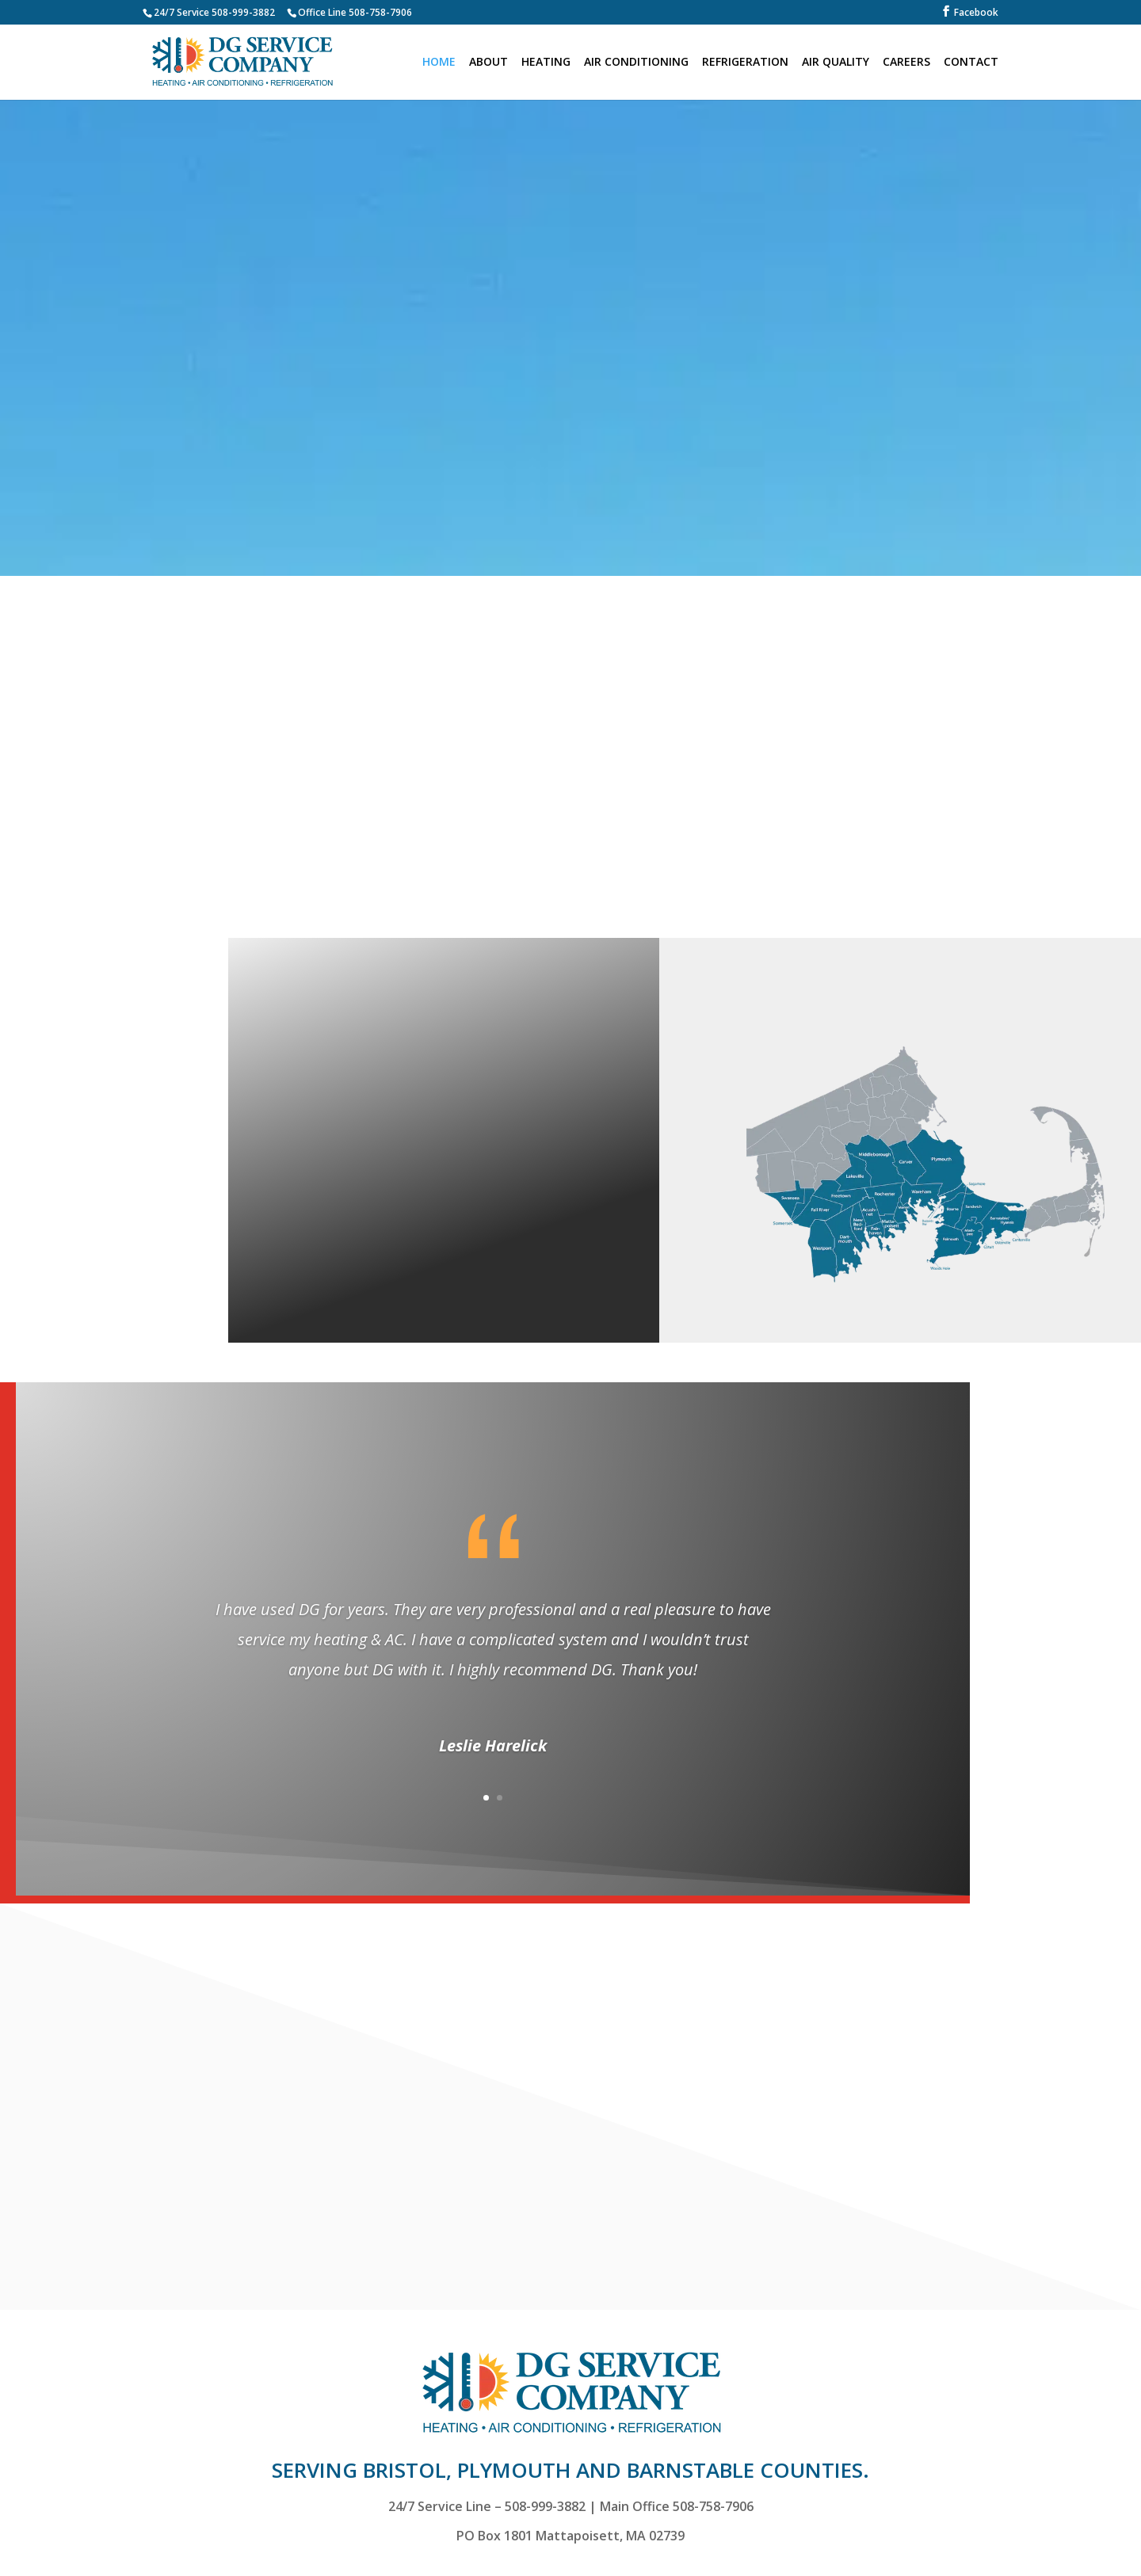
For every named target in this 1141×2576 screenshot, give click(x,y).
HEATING (545, 62)
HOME (439, 62)
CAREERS (906, 62)
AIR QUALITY (835, 62)
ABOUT (488, 62)
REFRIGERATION (745, 62)
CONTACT (971, 62)
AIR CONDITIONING (636, 62)
